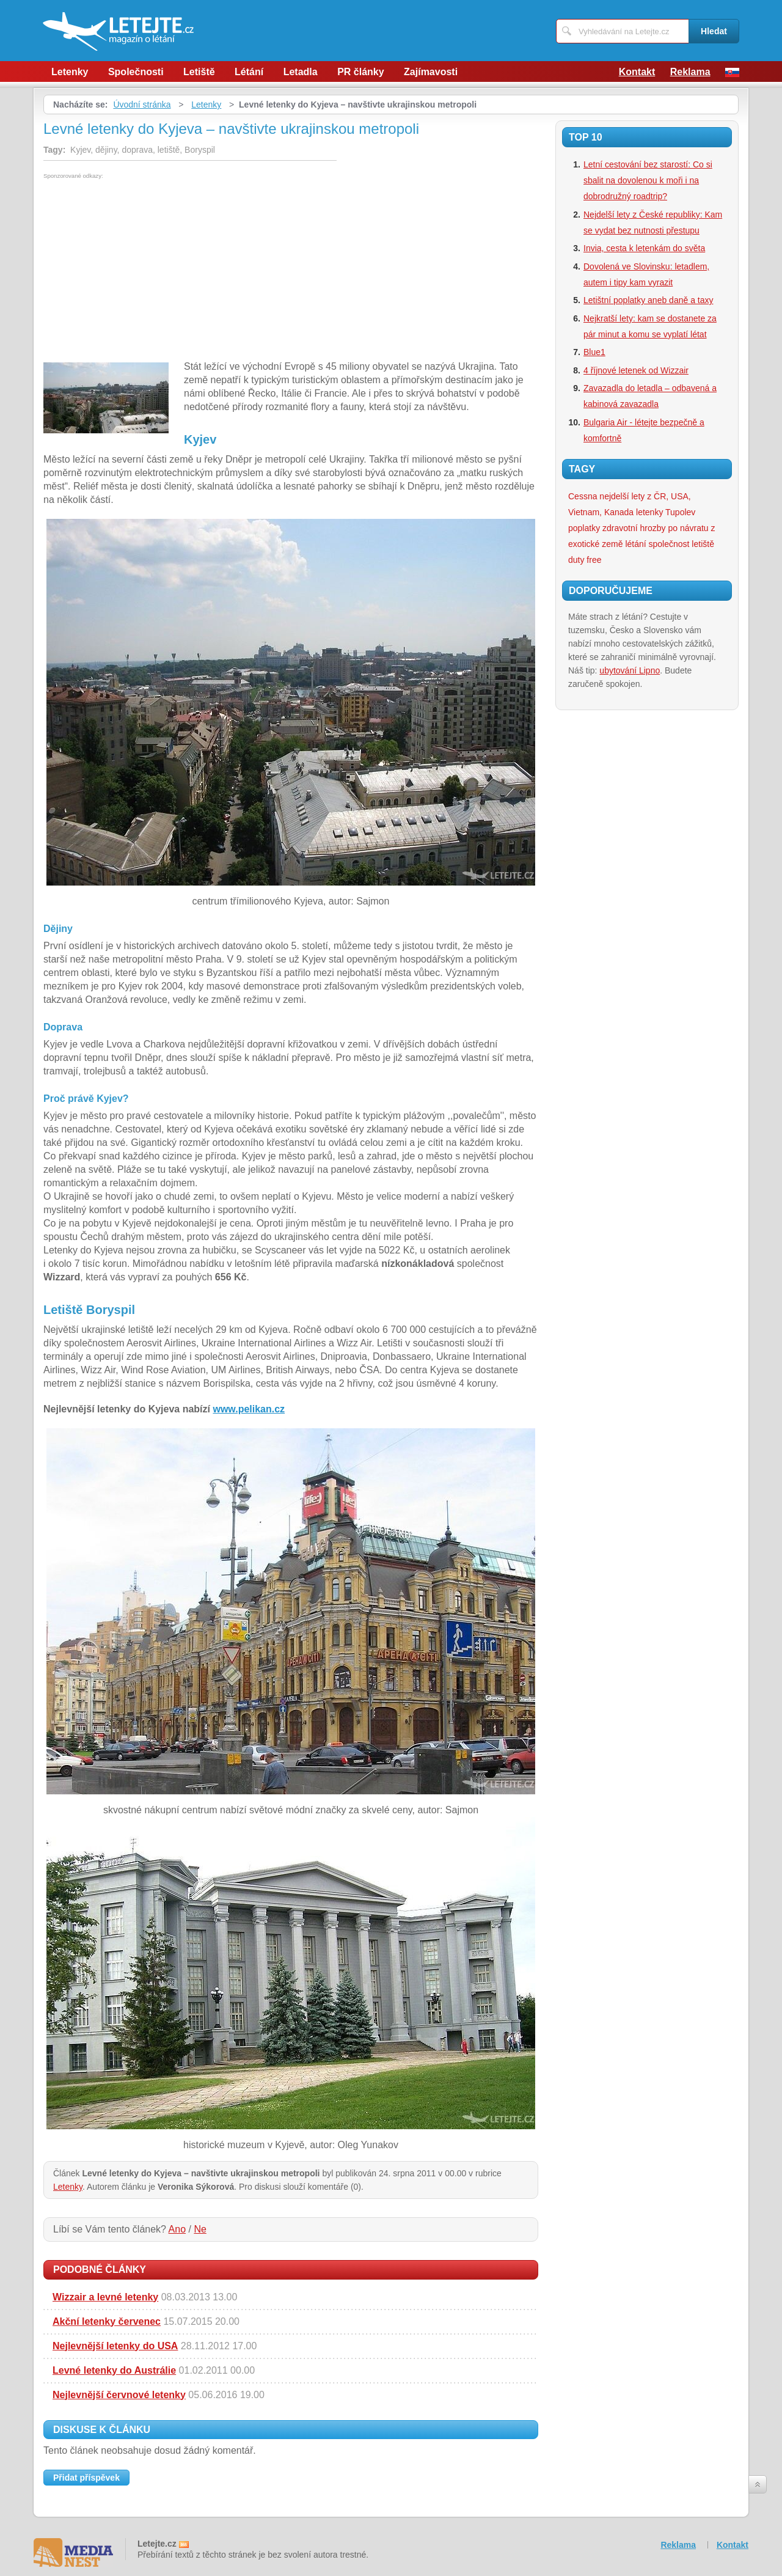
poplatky (584, 528)
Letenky (69, 72)
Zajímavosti (431, 72)
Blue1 (594, 352)
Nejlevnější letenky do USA (115, 2346)
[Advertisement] (146, 270)
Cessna (582, 496)
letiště (703, 544)
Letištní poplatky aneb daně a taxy (648, 300)
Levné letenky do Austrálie (114, 2370)
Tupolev (680, 512)
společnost (669, 544)
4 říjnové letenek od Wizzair (636, 370)
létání (635, 544)
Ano (177, 2229)
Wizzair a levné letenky (105, 2297)
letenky (649, 512)
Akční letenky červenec (107, 2321)
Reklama (690, 72)
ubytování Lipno (629, 670)
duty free (584, 560)
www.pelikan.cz (249, 1409)
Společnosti (136, 72)
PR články (360, 72)
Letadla (300, 72)
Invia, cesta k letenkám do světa (644, 248)
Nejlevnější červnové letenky (119, 2395)
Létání (249, 72)
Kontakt (637, 72)
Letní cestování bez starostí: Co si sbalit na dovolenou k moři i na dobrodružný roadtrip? (647, 180)
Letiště (199, 72)
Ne (200, 2229)
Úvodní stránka (141, 104)
